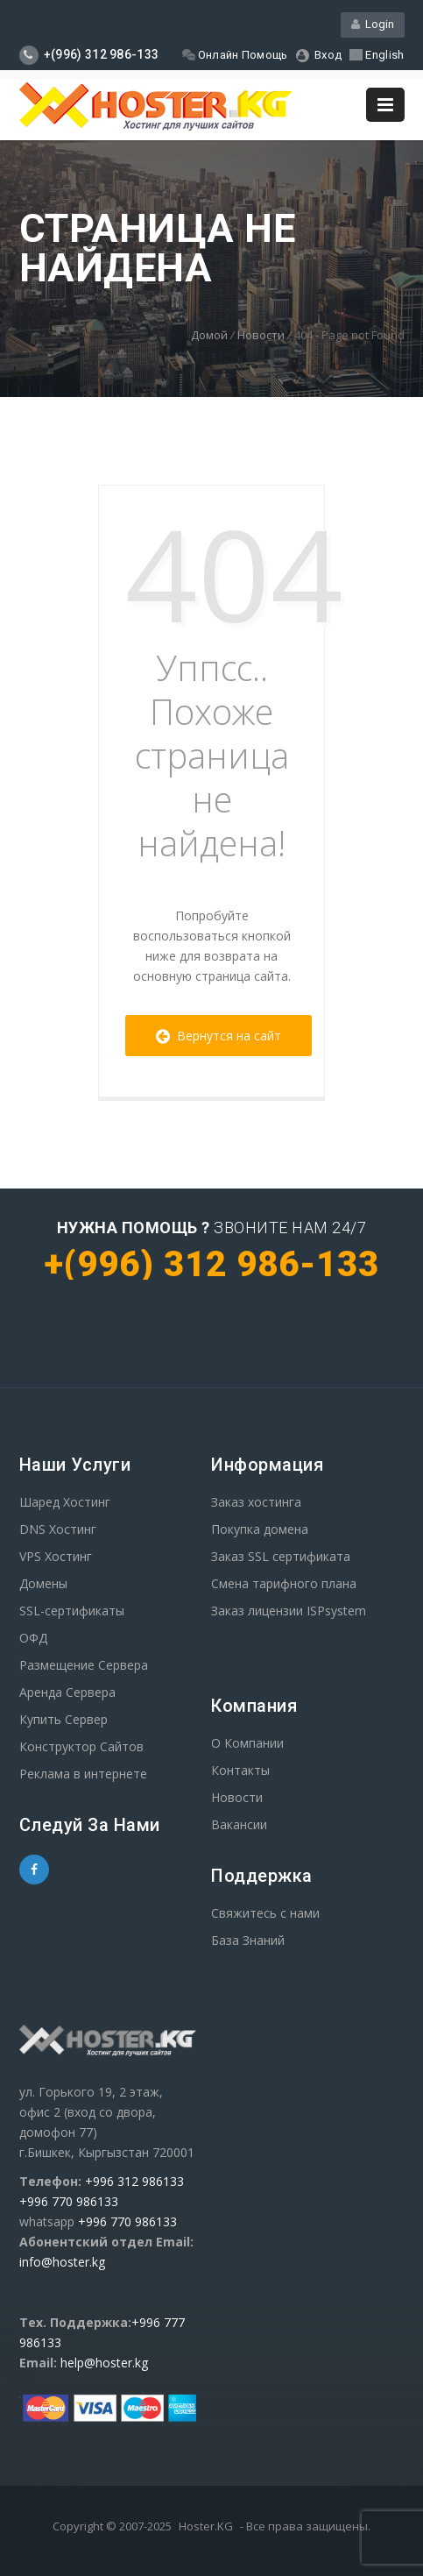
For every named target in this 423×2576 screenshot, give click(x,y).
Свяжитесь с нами (265, 1913)
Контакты (240, 1770)
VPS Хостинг (55, 1556)
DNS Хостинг (57, 1529)
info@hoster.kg (62, 2261)
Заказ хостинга (256, 1502)
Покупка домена (259, 1529)
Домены (43, 1583)
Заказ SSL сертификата (280, 1556)
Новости (261, 335)
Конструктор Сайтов (81, 1746)
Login (372, 24)
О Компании (247, 1743)
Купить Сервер (63, 1719)
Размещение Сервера (83, 1665)
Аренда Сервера (67, 1692)
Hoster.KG (206, 2526)
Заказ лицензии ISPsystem (288, 1610)
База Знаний (248, 1940)
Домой (209, 335)
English (376, 54)
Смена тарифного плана (283, 1583)
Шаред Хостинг (64, 1502)
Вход (319, 55)
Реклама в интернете (83, 1773)
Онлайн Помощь (235, 54)
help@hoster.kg (104, 2362)
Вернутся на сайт (218, 1035)
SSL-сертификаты (71, 1610)
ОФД (33, 1637)
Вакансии (239, 1824)
